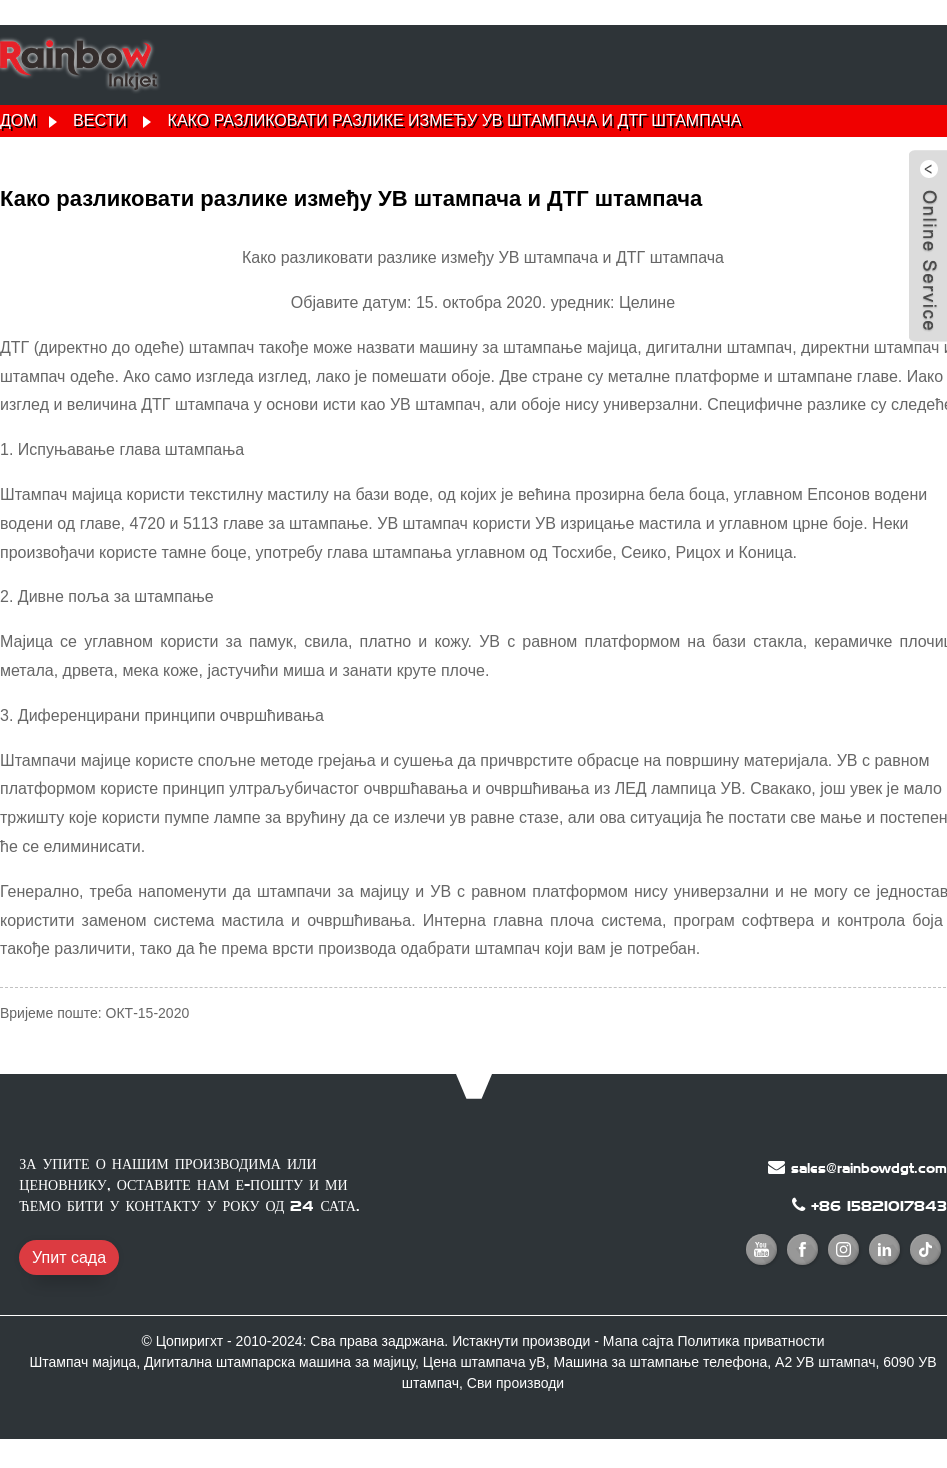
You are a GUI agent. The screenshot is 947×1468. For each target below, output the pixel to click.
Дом (18, 120)
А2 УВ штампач (825, 1362)
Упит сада (69, 1257)
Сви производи (515, 1383)
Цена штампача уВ (484, 1362)
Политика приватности (751, 1341)
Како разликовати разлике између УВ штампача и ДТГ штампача (455, 120)
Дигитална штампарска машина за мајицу (279, 1362)
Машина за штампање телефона (660, 1362)
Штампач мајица (82, 1362)
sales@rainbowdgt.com (869, 1168)
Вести (100, 120)
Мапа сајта (638, 1341)
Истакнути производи (521, 1341)
